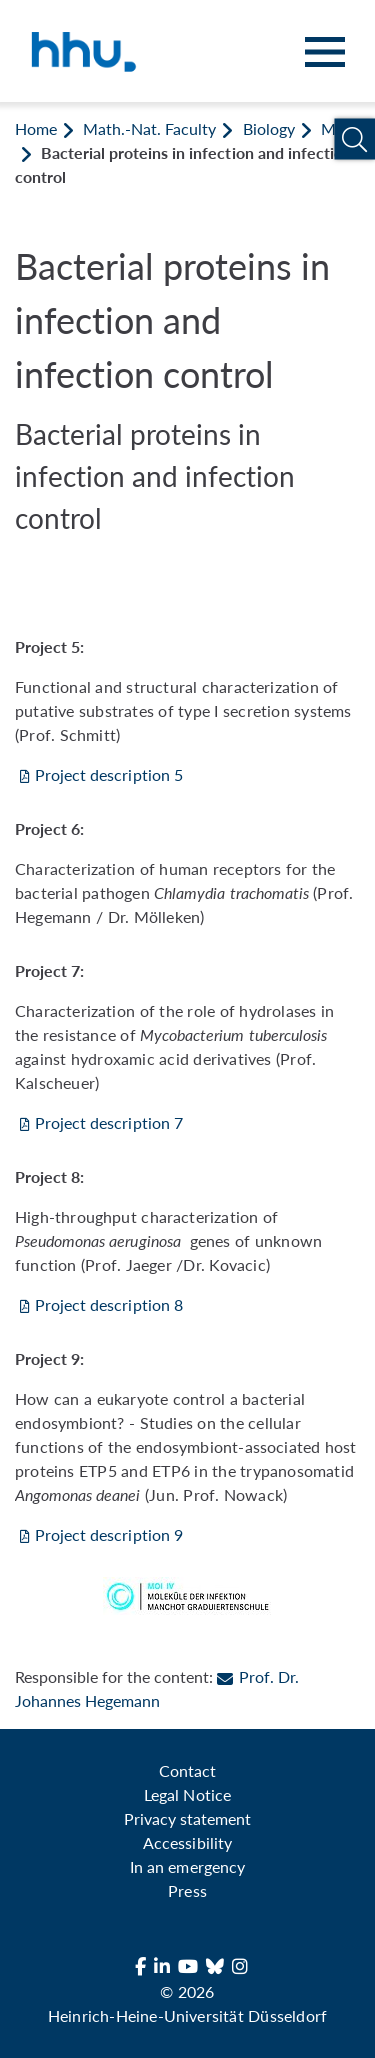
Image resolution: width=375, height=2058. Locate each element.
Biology (269, 128)
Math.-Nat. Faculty (149, 128)
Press (187, 1890)
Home (36, 128)
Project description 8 (109, 1304)
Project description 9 (109, 1534)
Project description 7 (109, 1122)
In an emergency (187, 1866)
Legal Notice (187, 1794)
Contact (187, 1770)
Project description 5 (109, 774)
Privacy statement (187, 1818)
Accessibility (187, 1842)
